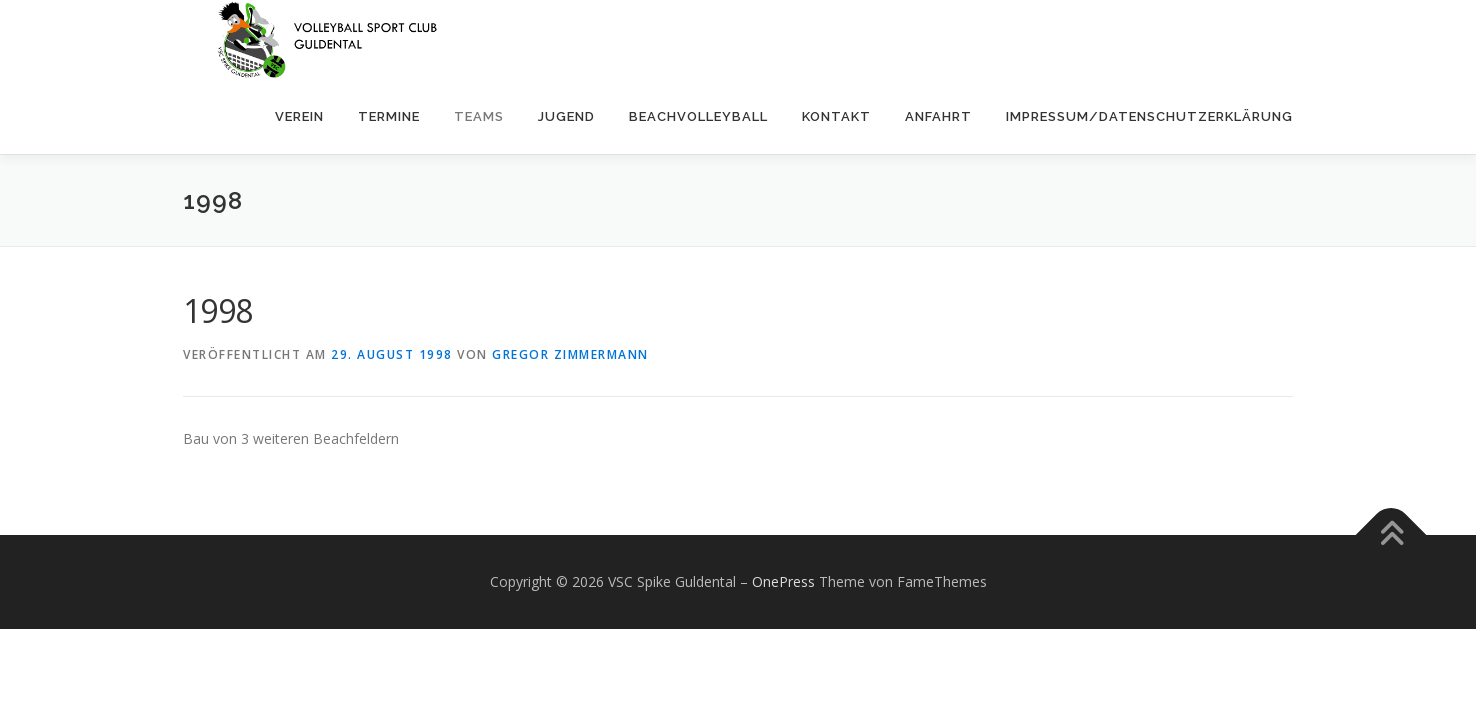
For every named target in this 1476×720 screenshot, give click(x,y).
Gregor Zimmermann (570, 354)
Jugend (566, 116)
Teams (479, 116)
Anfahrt (938, 116)
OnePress (783, 581)
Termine (389, 116)
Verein (299, 116)
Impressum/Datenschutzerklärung (1149, 116)
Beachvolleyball (698, 116)
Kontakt (836, 116)
